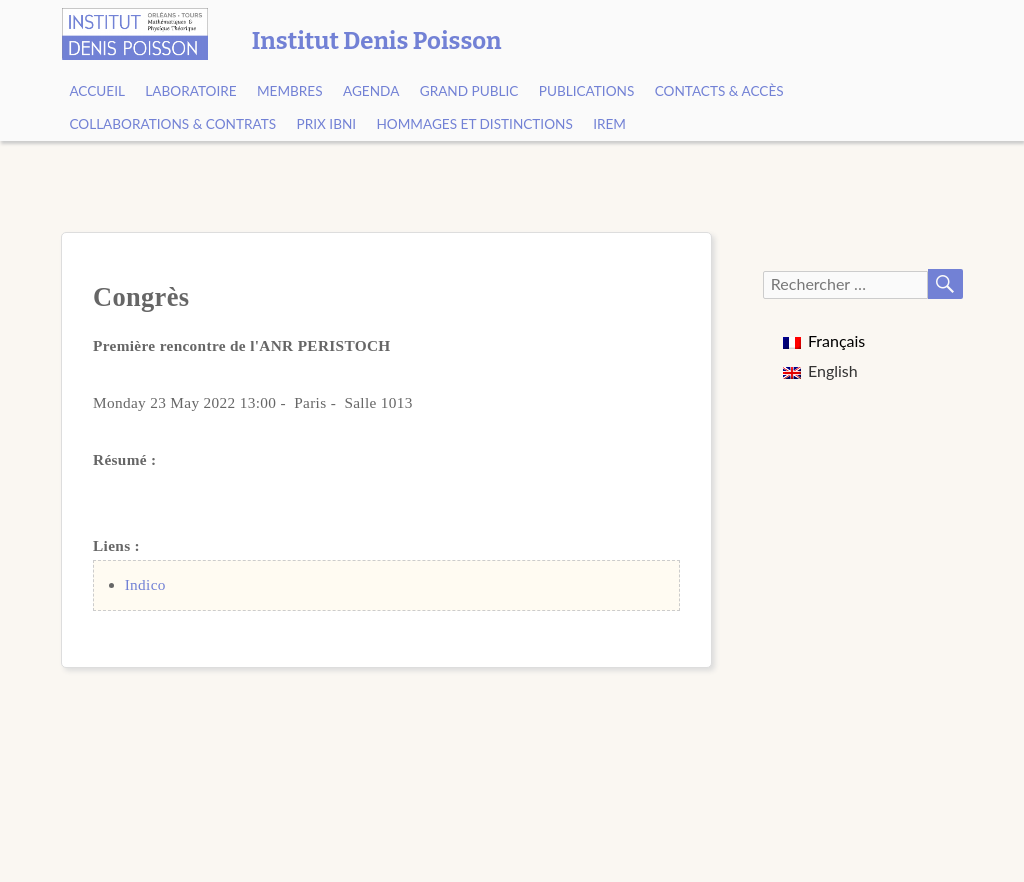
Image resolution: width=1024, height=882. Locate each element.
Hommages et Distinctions (474, 124)
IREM (609, 124)
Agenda (371, 91)
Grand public (469, 91)
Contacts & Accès (719, 91)
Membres (290, 91)
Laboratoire (190, 91)
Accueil (97, 91)
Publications (587, 91)
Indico (145, 584)
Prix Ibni (327, 124)
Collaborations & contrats (172, 124)
